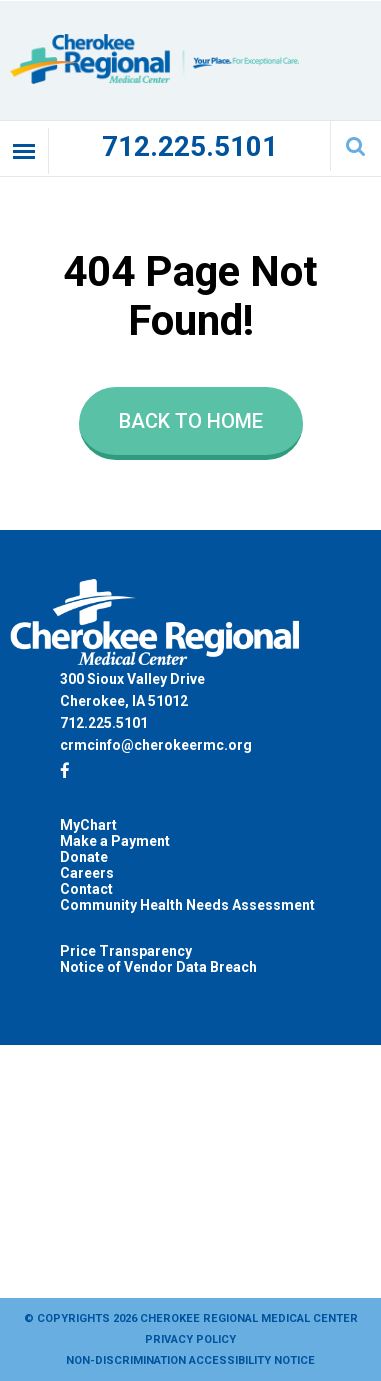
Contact (86, 889)
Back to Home (191, 421)
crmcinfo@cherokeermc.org (156, 745)
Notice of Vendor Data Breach (158, 967)
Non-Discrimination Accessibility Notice (190, 1360)
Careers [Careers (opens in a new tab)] (87, 873)
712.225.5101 (190, 146)
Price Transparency (126, 951)
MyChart (88, 825)
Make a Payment (115, 841)
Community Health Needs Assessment (187, 905)
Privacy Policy (190, 1339)
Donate (84, 857)
